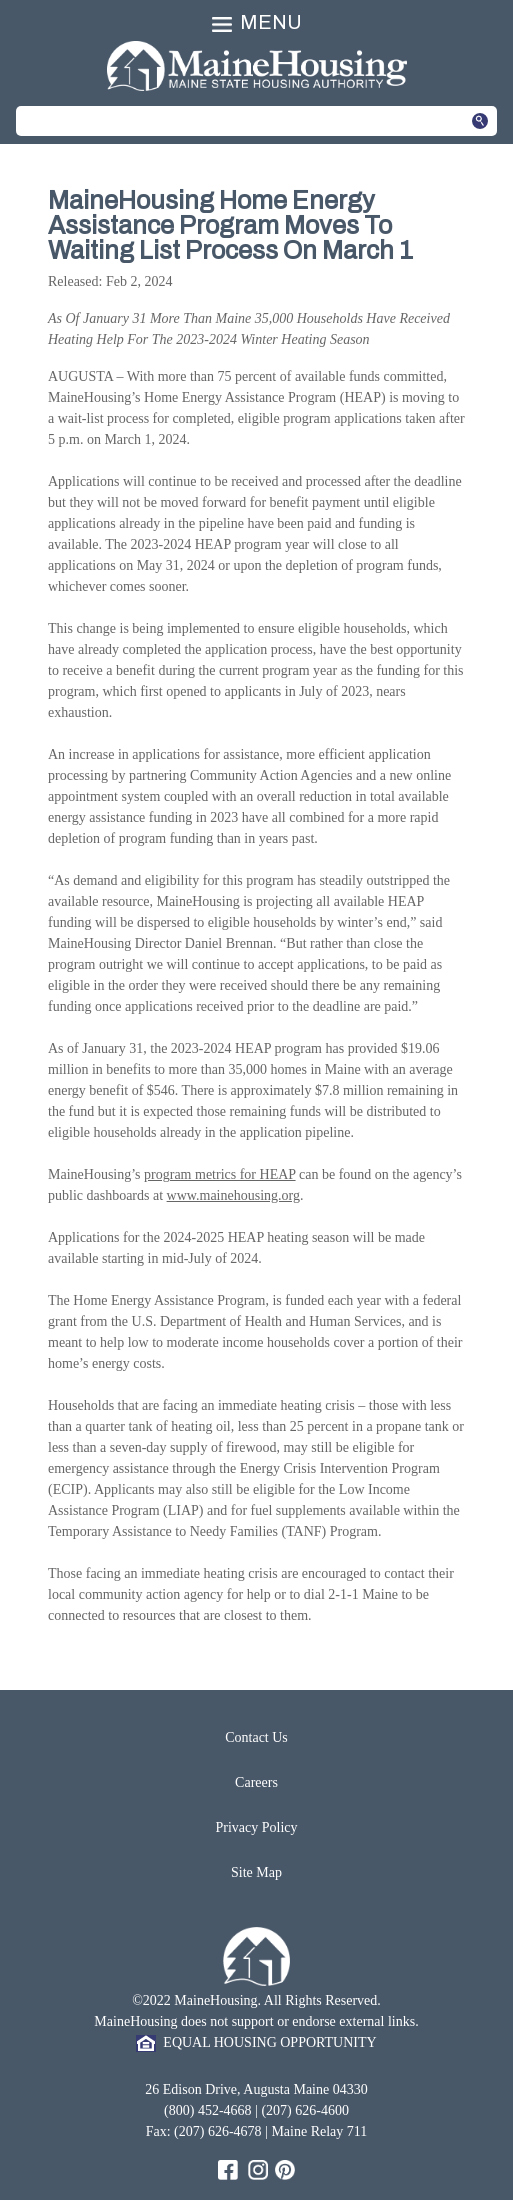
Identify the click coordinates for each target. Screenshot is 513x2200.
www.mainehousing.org (233, 1195)
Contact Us (256, 1737)
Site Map (256, 1872)
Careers (256, 1782)
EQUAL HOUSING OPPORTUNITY (256, 2042)
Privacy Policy (256, 1827)
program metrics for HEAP (220, 1174)
